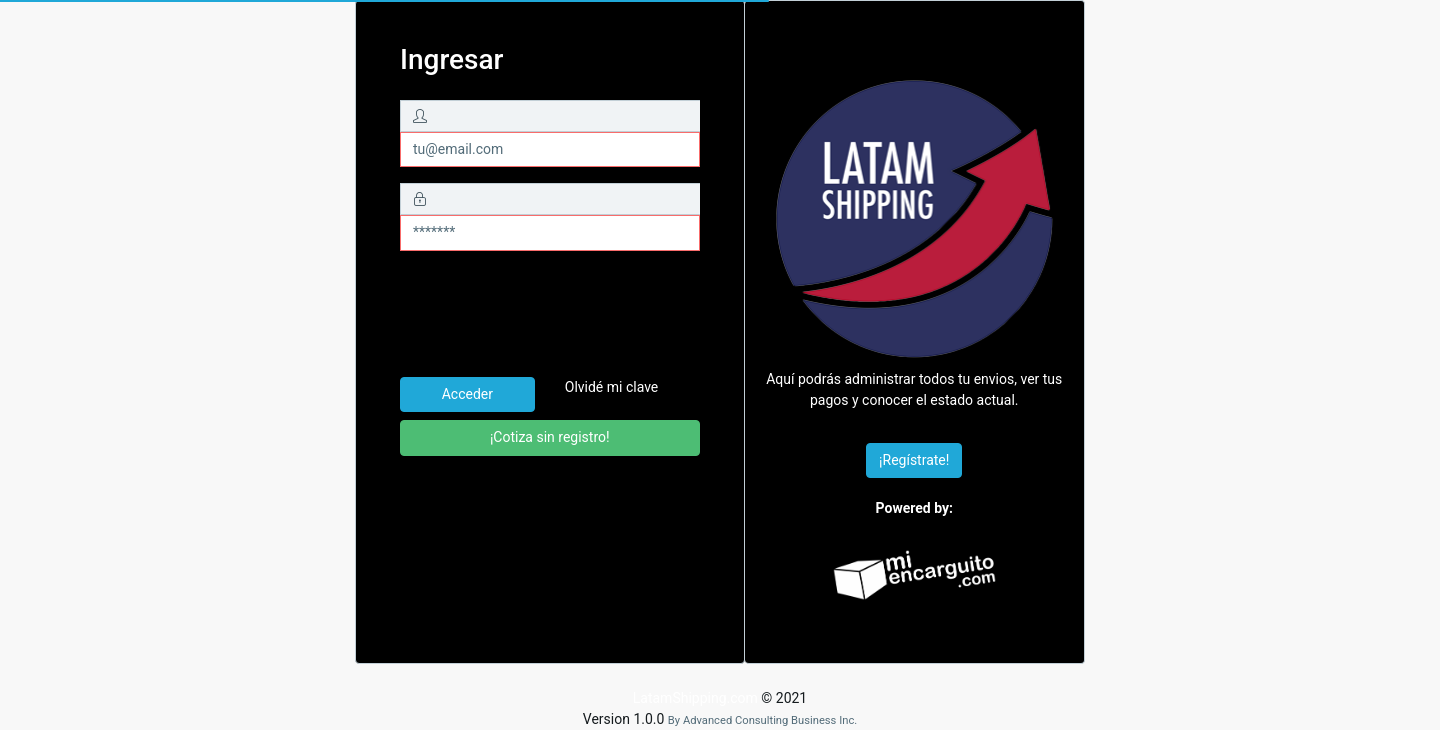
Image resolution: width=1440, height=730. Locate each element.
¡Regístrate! (914, 460)
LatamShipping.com (695, 698)
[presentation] (552, 314)
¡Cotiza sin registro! (550, 437)
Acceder (467, 394)
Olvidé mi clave (612, 387)
